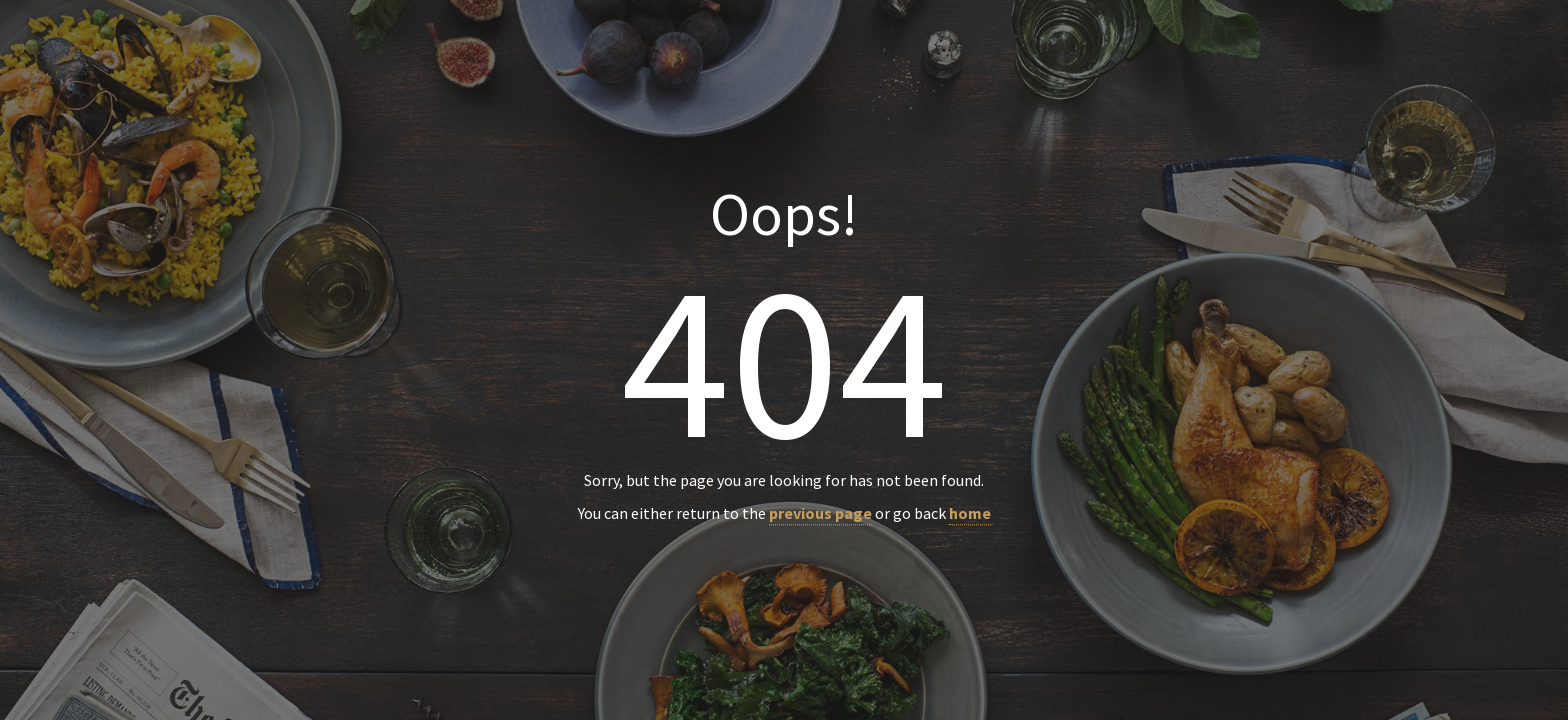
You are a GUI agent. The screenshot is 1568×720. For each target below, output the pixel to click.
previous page (820, 514)
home (970, 514)
